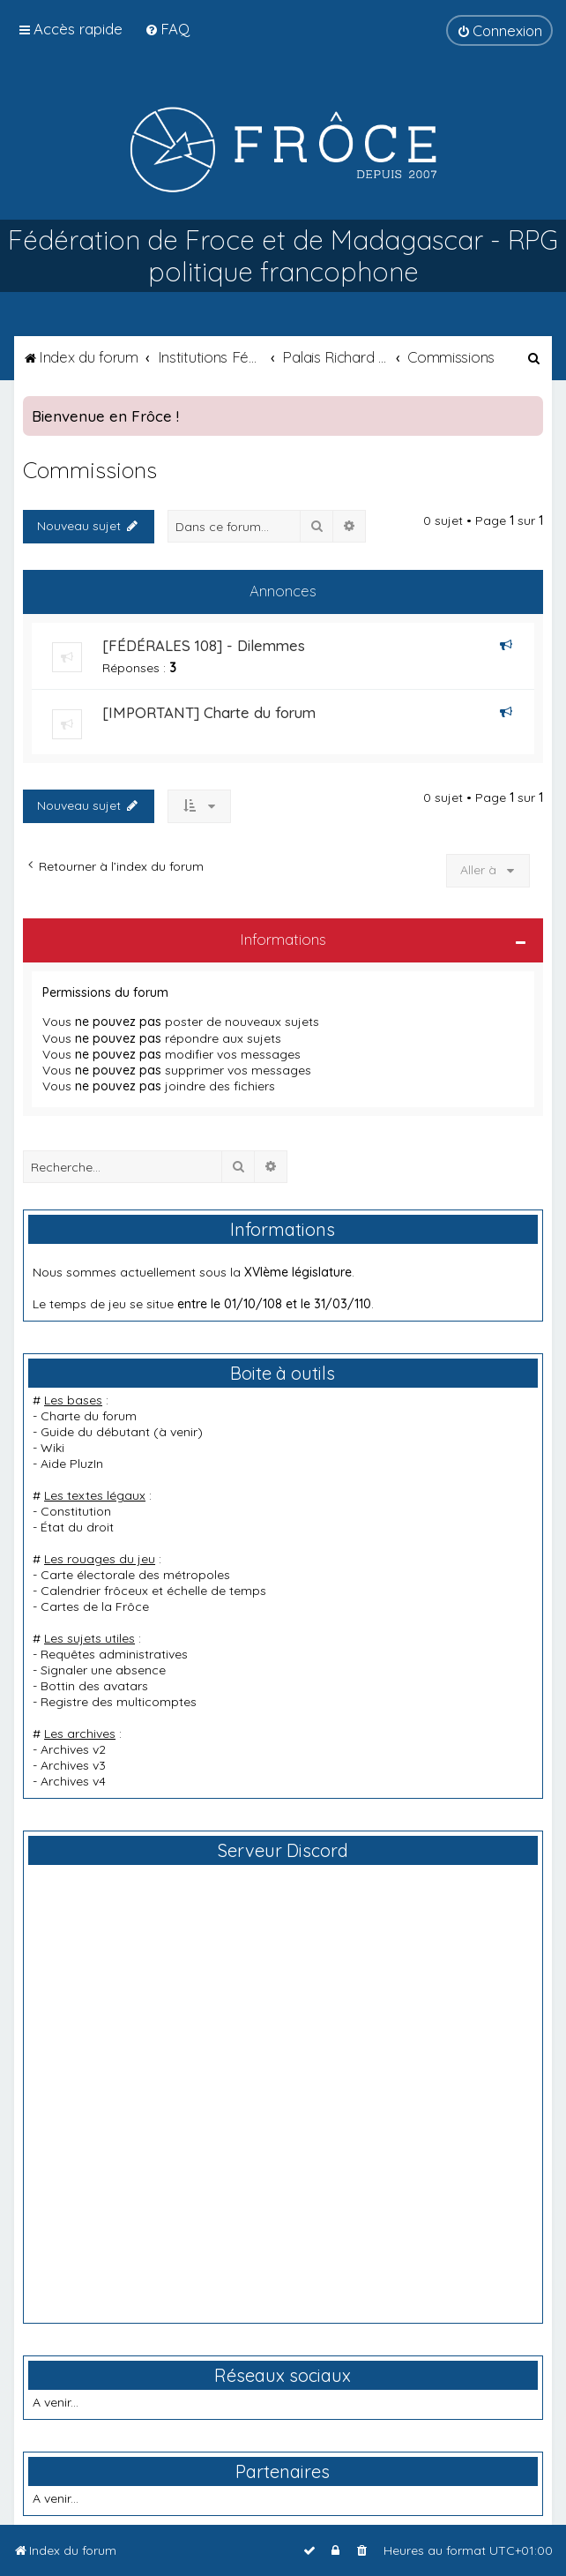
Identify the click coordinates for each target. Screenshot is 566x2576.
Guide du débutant (95, 1432)
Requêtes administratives (114, 1654)
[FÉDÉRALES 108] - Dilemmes (203, 645)
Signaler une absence (103, 1670)
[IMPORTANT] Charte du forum (209, 712)
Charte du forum (89, 1416)
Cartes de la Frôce (95, 1606)
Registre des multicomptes (119, 1702)
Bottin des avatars (94, 1686)
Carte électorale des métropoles (135, 1575)
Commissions (90, 469)
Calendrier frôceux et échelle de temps (153, 1591)
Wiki (52, 1448)
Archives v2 (73, 1749)
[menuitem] (167, 28)
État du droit (77, 1527)
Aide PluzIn (72, 1463)
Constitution (76, 1511)
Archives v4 (73, 1781)
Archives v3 (73, 1765)
